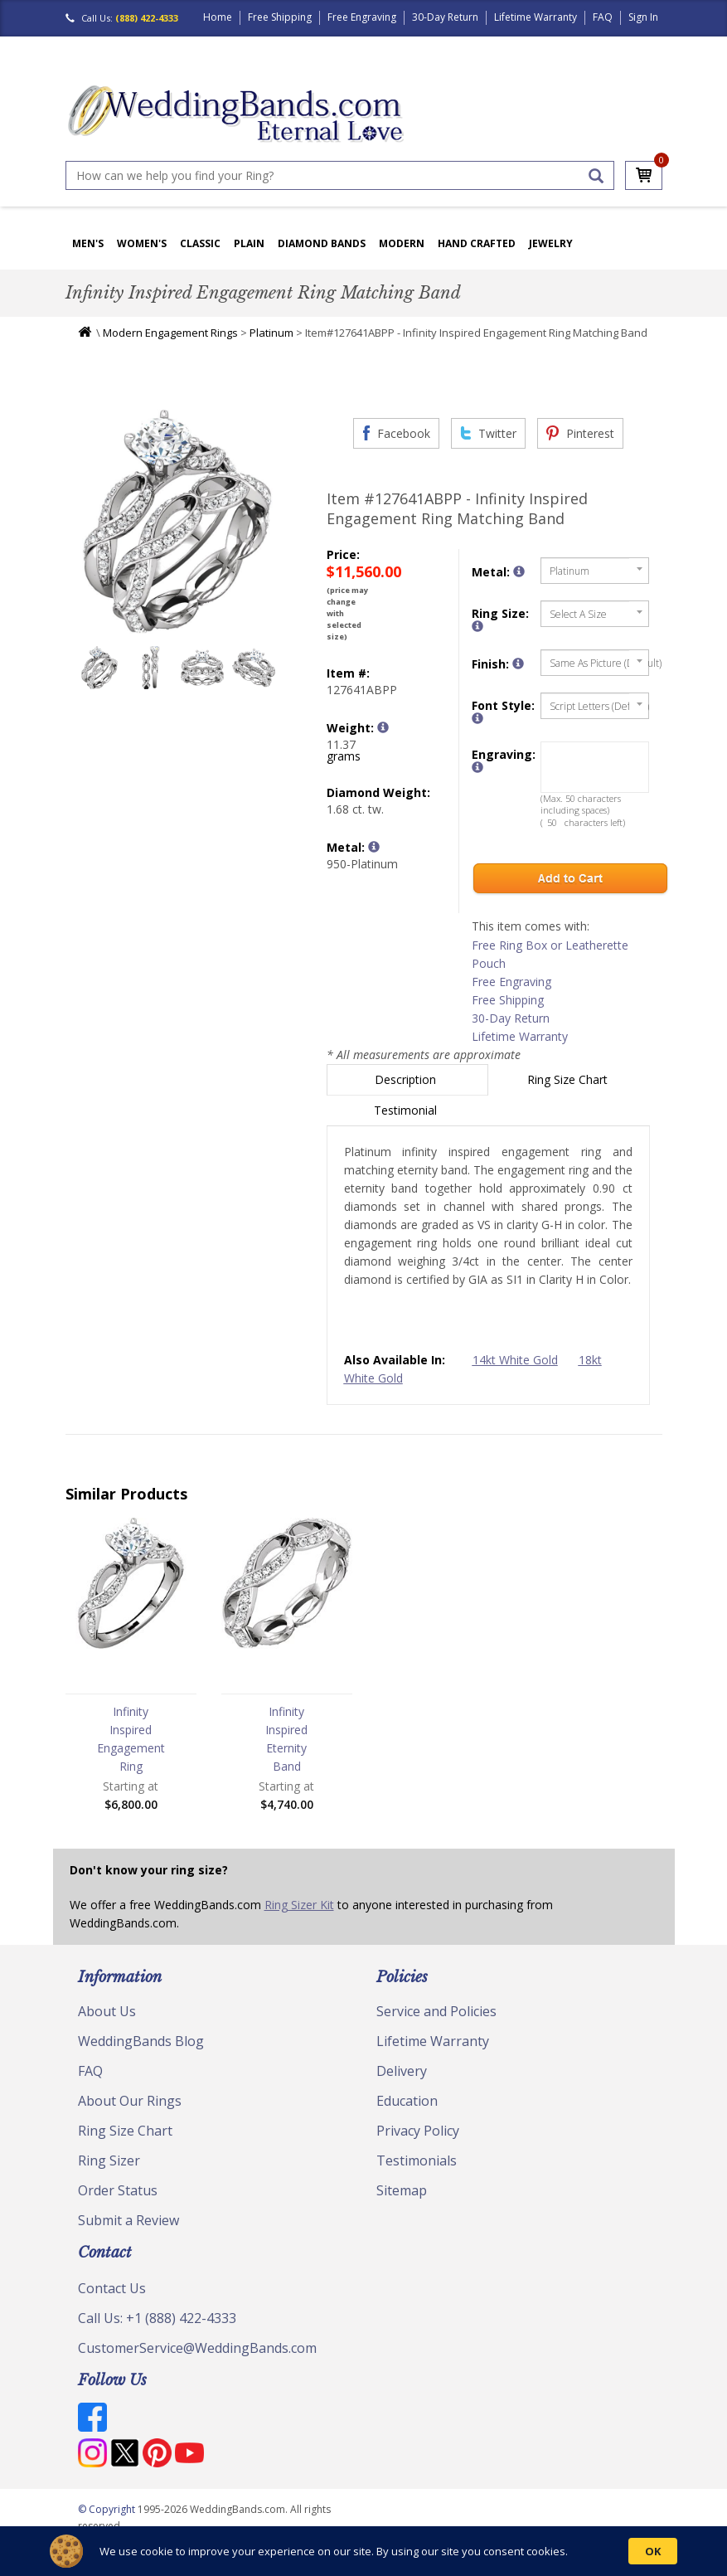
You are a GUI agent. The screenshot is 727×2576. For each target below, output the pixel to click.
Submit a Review (128, 2220)
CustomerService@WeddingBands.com (197, 2348)
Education (407, 2101)
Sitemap (401, 2190)
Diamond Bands (322, 243)
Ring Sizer (109, 2160)
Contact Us (112, 2288)
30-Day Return (445, 17)
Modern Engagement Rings (170, 332)
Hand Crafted (477, 243)
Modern (401, 243)
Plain (249, 243)
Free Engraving (361, 17)
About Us (107, 2011)
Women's (142, 243)
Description (407, 1079)
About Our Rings (130, 2101)
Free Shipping (280, 17)
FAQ (603, 17)
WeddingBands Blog (141, 2041)
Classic (200, 243)
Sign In (643, 17)
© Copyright (108, 2509)
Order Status (118, 2190)
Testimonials (416, 2160)
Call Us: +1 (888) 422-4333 (157, 2318)
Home (217, 17)
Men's (88, 243)
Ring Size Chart (569, 1079)
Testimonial (407, 1110)
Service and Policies (436, 2011)
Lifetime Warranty (535, 17)
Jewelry (551, 243)
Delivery (401, 2071)
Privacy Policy (417, 2131)
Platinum (271, 332)
